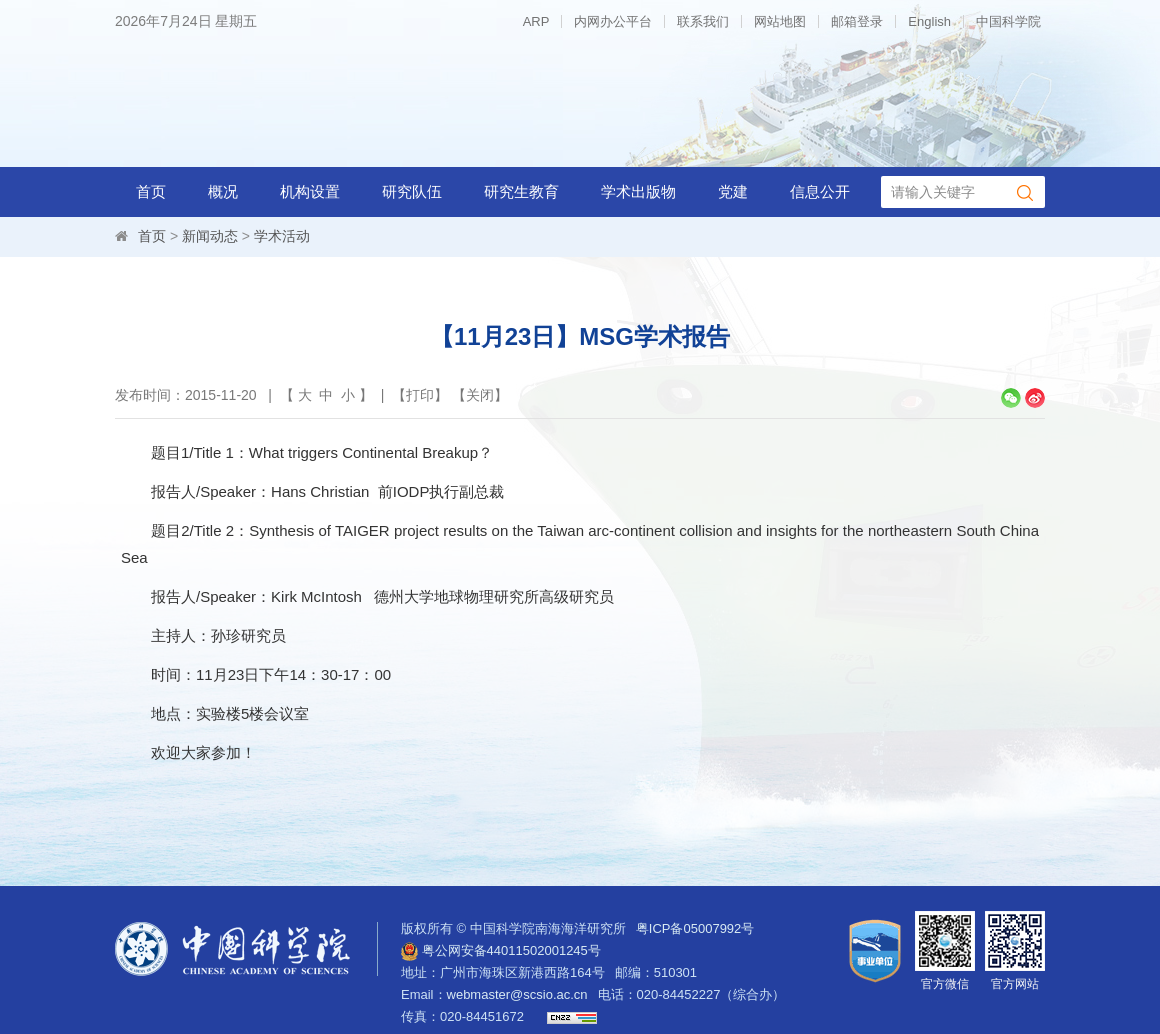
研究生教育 (521, 191)
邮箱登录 (857, 21)
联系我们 (703, 21)
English (929, 21)
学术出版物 (638, 191)
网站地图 (780, 21)
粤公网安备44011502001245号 (501, 950)
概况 (223, 191)
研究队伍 (412, 191)
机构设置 (310, 191)
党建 (733, 191)
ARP (536, 21)
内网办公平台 (613, 21)
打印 (420, 395)
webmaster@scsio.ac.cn (517, 994)
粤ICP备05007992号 (695, 928)
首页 (151, 191)
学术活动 (282, 236)
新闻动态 (210, 236)
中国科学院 (1008, 21)
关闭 (480, 395)
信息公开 (820, 191)
